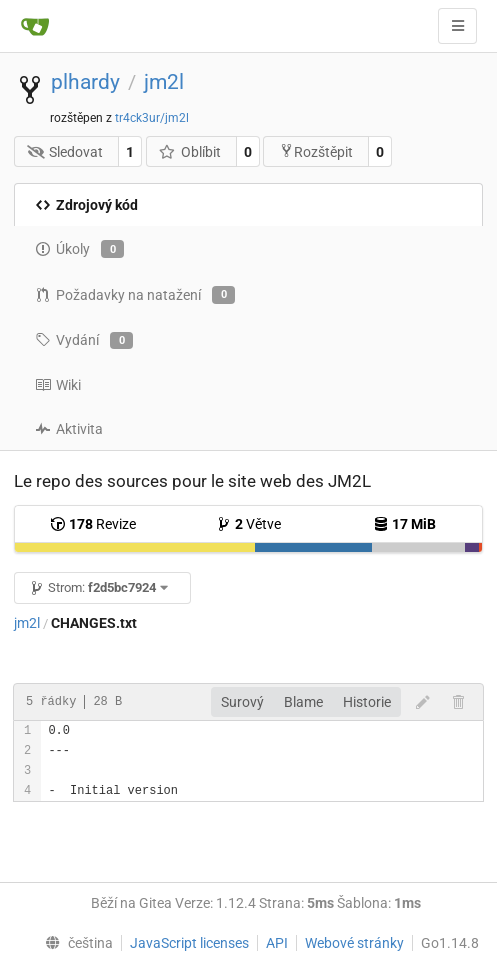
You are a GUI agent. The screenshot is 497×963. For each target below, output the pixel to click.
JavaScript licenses (189, 943)
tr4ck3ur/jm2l (152, 118)
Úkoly (79, 249)
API (277, 943)
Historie (367, 702)
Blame (303, 702)
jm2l (164, 82)
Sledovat (65, 152)
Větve (248, 524)
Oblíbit (189, 152)
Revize (93, 524)
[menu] (75, 943)
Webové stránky (354, 943)
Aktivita (69, 429)
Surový (242, 702)
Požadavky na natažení (135, 295)
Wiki (58, 385)
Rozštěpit (316, 151)
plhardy (85, 82)
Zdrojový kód (86, 205)
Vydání (84, 341)
